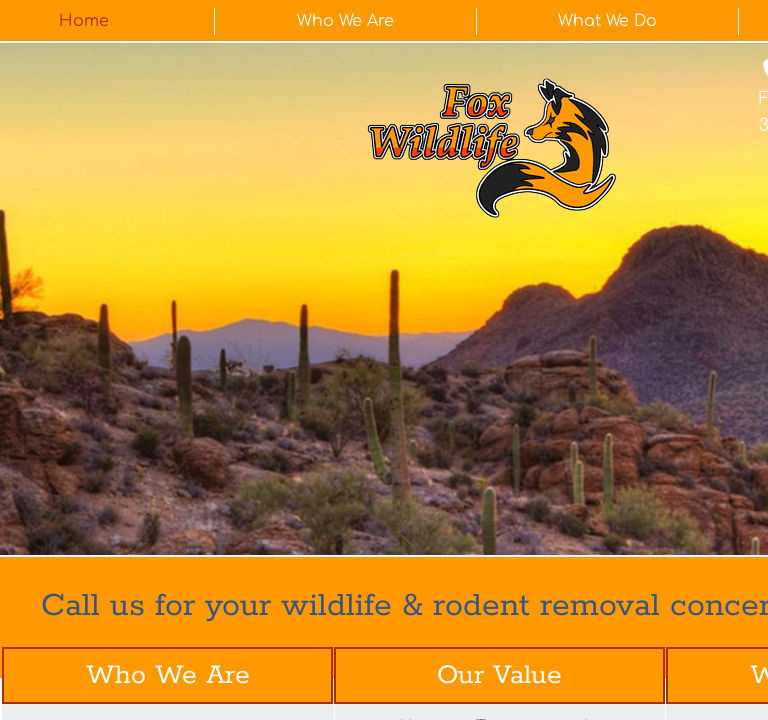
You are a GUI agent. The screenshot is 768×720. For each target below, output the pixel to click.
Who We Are (345, 21)
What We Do (607, 21)
